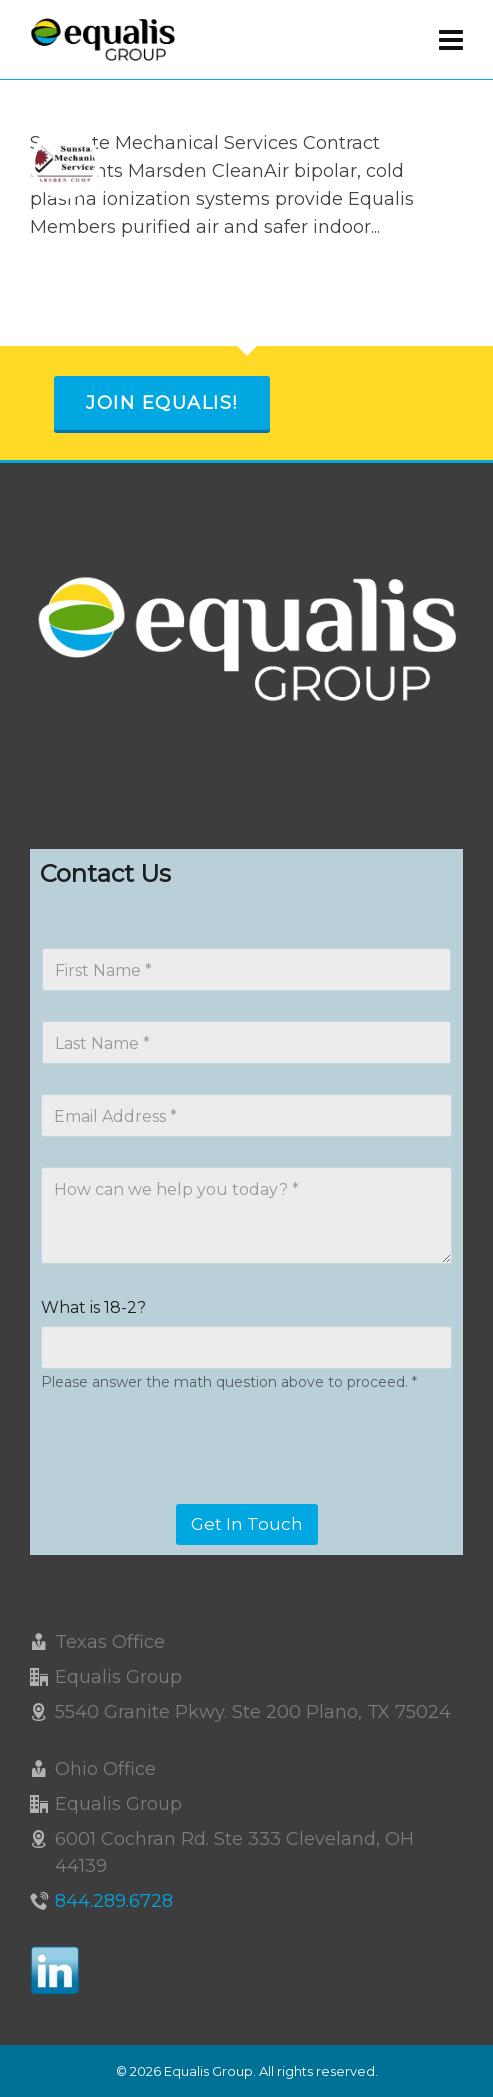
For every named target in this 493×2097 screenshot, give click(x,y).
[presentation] (192, 1491)
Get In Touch (247, 1524)
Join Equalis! (162, 403)
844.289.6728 (114, 1901)
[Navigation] (451, 40)
